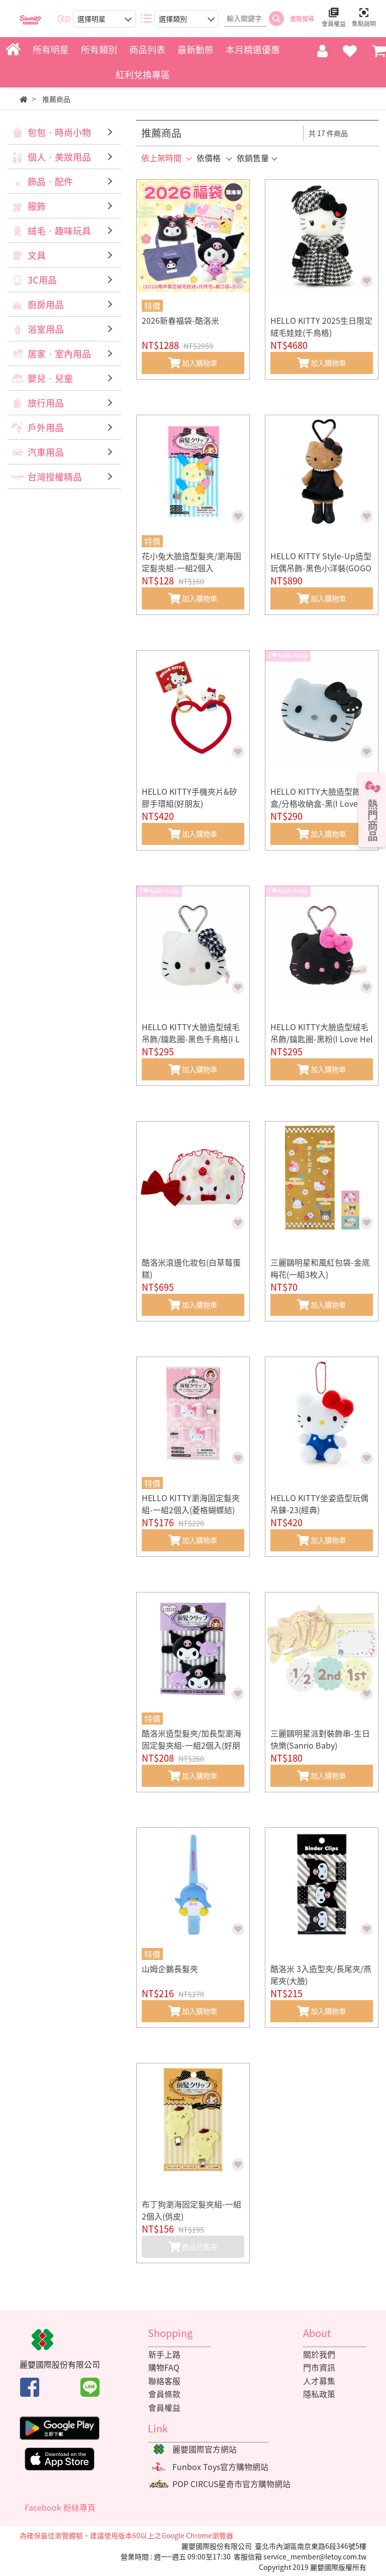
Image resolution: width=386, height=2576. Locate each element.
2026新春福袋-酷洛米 (180, 320)
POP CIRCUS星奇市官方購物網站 (232, 2485)
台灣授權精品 (55, 476)
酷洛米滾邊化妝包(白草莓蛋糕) (191, 1268)
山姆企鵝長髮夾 (170, 1968)
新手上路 (164, 2355)
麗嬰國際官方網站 (204, 2450)
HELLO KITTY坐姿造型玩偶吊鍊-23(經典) (319, 1504)
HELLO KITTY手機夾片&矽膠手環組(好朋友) (189, 797)
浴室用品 (46, 329)
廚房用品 (46, 304)
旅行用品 (46, 403)
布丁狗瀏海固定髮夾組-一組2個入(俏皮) (191, 2210)
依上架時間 (161, 158)
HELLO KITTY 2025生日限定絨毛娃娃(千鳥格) (321, 326)
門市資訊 (319, 2368)
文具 (37, 255)
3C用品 (42, 280)
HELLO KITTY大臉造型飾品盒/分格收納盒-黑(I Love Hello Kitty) (321, 803)
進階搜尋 (302, 18)
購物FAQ (163, 2368)
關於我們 (319, 2355)
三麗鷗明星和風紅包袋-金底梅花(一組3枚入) (320, 1268)
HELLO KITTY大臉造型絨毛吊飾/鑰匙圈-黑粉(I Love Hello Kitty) (321, 1039)
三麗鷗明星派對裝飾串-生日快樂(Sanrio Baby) (320, 1739)
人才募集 (319, 2381)
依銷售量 (253, 158)
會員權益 (164, 2408)
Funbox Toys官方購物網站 (220, 2468)
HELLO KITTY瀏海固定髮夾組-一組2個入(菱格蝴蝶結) (191, 1504)
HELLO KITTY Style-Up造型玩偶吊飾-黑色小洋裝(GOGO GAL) (320, 568)
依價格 (209, 158)
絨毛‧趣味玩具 (59, 230)
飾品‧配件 (50, 181)
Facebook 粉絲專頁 (60, 2508)
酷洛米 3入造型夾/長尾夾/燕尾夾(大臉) (320, 1974)
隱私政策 (319, 2395)
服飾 (37, 206)
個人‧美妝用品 (59, 157)
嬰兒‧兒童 (50, 378)
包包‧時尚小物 (59, 132)
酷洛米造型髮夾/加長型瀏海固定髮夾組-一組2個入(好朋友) (191, 1745)
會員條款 (164, 2395)
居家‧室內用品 (59, 353)
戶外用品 (46, 427)
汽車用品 (46, 452)
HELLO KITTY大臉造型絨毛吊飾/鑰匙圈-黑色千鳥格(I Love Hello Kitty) (191, 1039)
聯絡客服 (164, 2381)
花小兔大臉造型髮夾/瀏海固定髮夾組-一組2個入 (191, 562)
